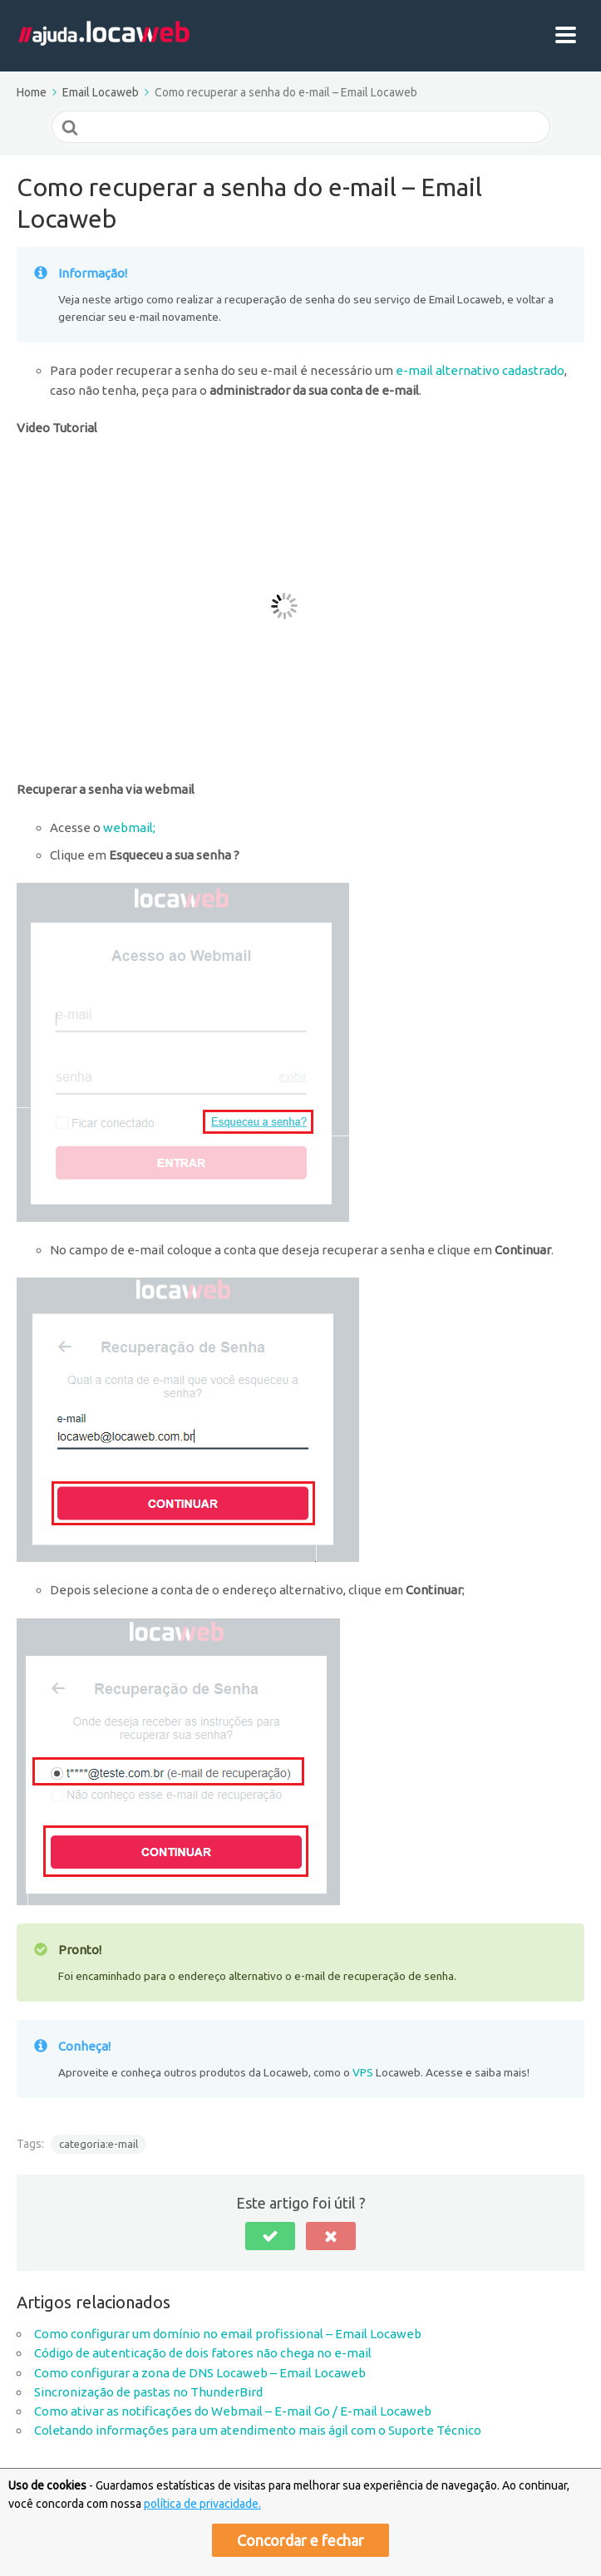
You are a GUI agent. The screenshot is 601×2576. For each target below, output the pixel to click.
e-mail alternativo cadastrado (480, 370)
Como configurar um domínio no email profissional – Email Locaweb (227, 2334)
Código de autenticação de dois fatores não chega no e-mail (203, 2353)
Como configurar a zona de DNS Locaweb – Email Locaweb (200, 2373)
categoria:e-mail (98, 2144)
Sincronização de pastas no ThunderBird (148, 2392)
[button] (270, 2236)
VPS (362, 2072)
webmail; (129, 827)
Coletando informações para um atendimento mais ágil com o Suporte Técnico (257, 2430)
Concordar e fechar (300, 2540)
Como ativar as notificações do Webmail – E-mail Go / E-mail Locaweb (232, 2411)
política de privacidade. (202, 2503)
